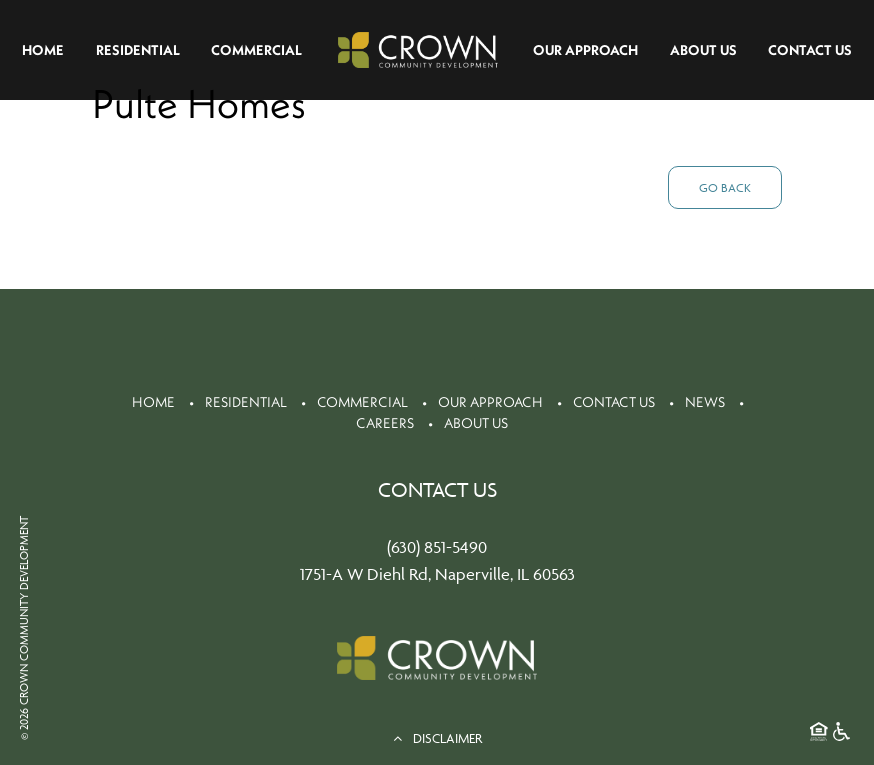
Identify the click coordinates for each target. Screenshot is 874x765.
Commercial (256, 50)
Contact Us (810, 50)
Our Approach (585, 50)
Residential (138, 50)
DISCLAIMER (437, 738)
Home (43, 50)
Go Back (725, 187)
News (705, 402)
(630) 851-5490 (437, 547)
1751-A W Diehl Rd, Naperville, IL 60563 (437, 574)
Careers (385, 423)
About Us (703, 50)
